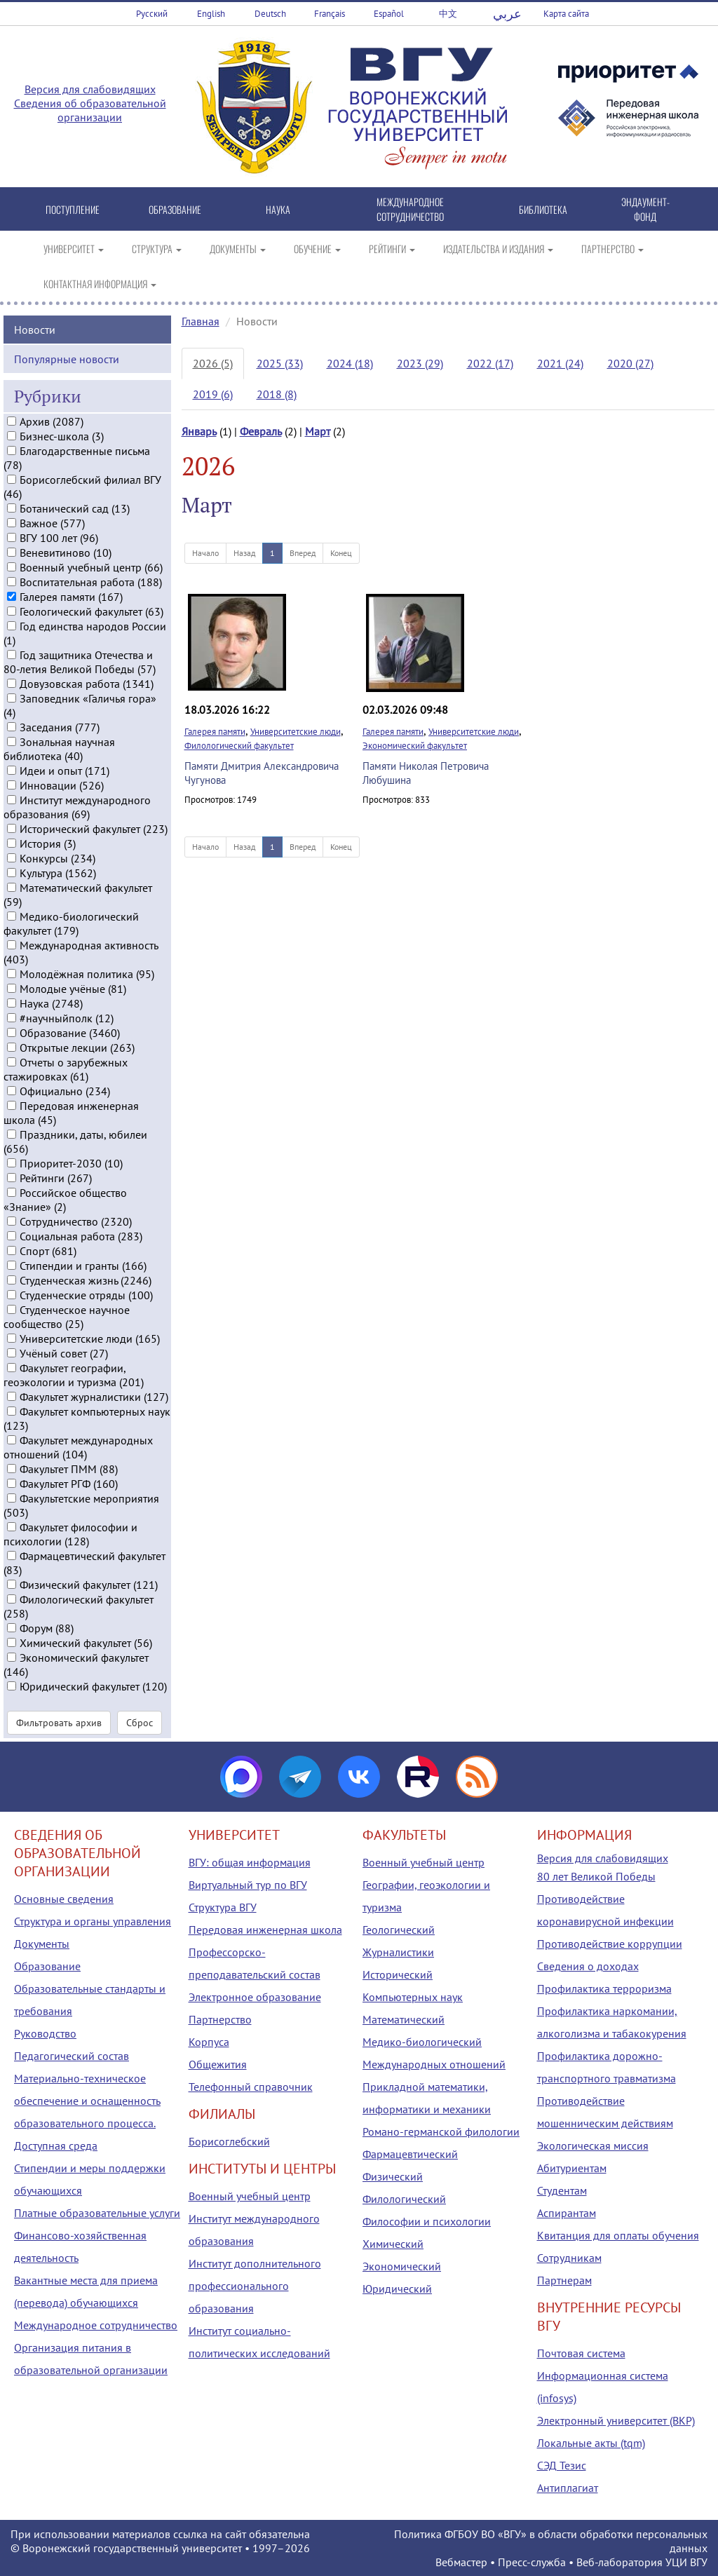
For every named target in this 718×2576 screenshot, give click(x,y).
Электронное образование (255, 1997)
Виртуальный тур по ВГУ (248, 1885)
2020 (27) (630, 363)
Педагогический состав (71, 2056)
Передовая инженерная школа (265, 1930)
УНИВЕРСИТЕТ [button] (73, 248)
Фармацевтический (410, 2154)
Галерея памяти (214, 732)
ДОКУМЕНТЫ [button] (238, 248)
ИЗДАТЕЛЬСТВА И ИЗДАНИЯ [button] (498, 248)
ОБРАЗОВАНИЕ (175, 209)
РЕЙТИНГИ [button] (392, 248)
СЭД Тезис (561, 2465)
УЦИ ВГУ (686, 2562)
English (211, 14)
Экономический (402, 2266)
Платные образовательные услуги (97, 2213)
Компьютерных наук (413, 1997)
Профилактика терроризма (604, 1988)
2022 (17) (490, 363)
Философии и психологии (427, 2221)
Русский (152, 14)
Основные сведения (64, 1899)
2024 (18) (350, 363)
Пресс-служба (532, 2562)
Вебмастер (461, 2562)
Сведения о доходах (588, 1966)
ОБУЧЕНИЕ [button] (317, 248)
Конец (341, 553)
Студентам (562, 2190)
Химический (393, 2244)
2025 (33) (280, 363)
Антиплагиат (567, 2488)
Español (389, 14)
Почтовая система (581, 2353)
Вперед (303, 553)
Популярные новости (66, 358)
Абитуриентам (572, 2168)
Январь (199, 431)
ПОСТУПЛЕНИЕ (73, 209)
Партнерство (220, 2019)
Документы (41, 1944)
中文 (448, 14)
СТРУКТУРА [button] (157, 248)
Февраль (261, 431)
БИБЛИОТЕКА (543, 209)
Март (317, 431)
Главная (200, 321)
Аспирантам (566, 2213)
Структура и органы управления (92, 1921)
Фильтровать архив (59, 1722)
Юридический (397, 2289)
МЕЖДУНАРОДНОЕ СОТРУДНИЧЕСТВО (410, 209)
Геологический (399, 1930)
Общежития (218, 2064)
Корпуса (209, 2042)
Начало (205, 553)
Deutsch (270, 14)
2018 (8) (277, 394)
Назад (244, 553)
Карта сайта (566, 14)
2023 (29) (420, 363)
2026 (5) (213, 363)
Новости (34, 328)
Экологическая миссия (593, 2145)
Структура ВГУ (223, 1907)
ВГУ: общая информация (250, 1862)
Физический (393, 2176)
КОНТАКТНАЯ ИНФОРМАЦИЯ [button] (99, 283)
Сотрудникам (569, 2258)
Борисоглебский (229, 2141)
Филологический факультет (239, 746)
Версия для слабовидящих (90, 89)
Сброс (139, 1722)
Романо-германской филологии (441, 2131)
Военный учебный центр (250, 2196)
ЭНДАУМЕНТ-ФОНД (645, 209)
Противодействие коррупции (609, 1944)
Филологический (404, 2199)
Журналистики (398, 1952)
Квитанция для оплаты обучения (618, 2235)
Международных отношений (434, 2064)
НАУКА (278, 209)
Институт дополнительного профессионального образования (255, 2285)
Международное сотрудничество (95, 2325)
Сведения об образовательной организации (90, 110)
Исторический (398, 1974)
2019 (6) (213, 394)
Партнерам (564, 2280)
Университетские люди (295, 732)
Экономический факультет (415, 746)
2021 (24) (560, 363)
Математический (404, 2019)
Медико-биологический (422, 2042)
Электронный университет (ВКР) (616, 2420)
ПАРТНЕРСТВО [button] (612, 248)
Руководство (45, 2033)
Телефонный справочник (251, 2087)
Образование (47, 1966)
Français (329, 14)
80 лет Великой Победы (596, 1876)
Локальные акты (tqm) (591, 2443)
